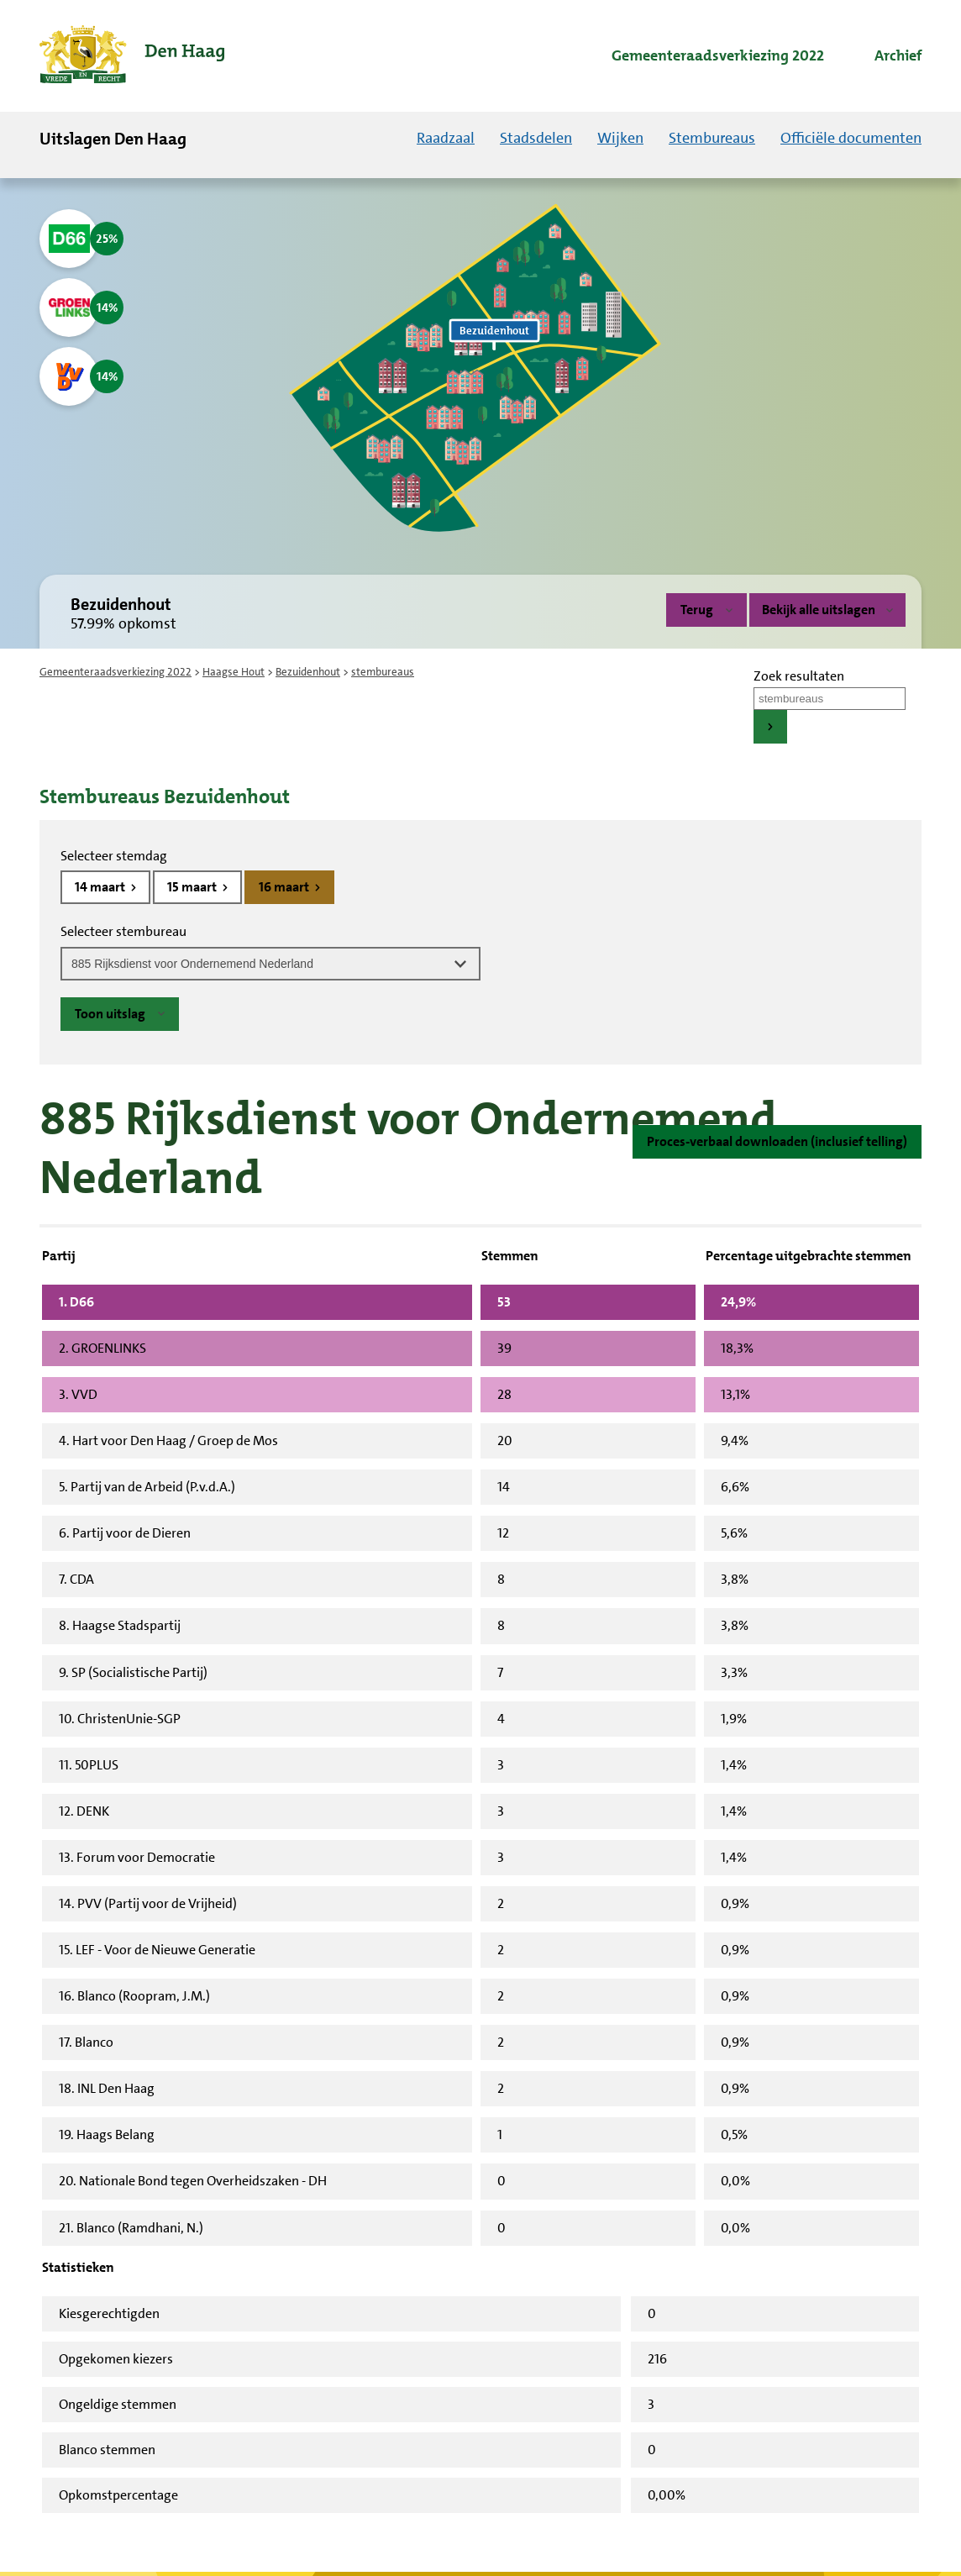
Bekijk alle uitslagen (827, 609)
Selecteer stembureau (123, 931)
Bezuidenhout (308, 672)
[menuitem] (703, 56)
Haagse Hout (233, 672)
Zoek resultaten (799, 676)
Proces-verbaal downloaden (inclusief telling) (777, 1141)
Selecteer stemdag (113, 856)
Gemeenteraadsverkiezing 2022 (115, 672)
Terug (696, 609)
